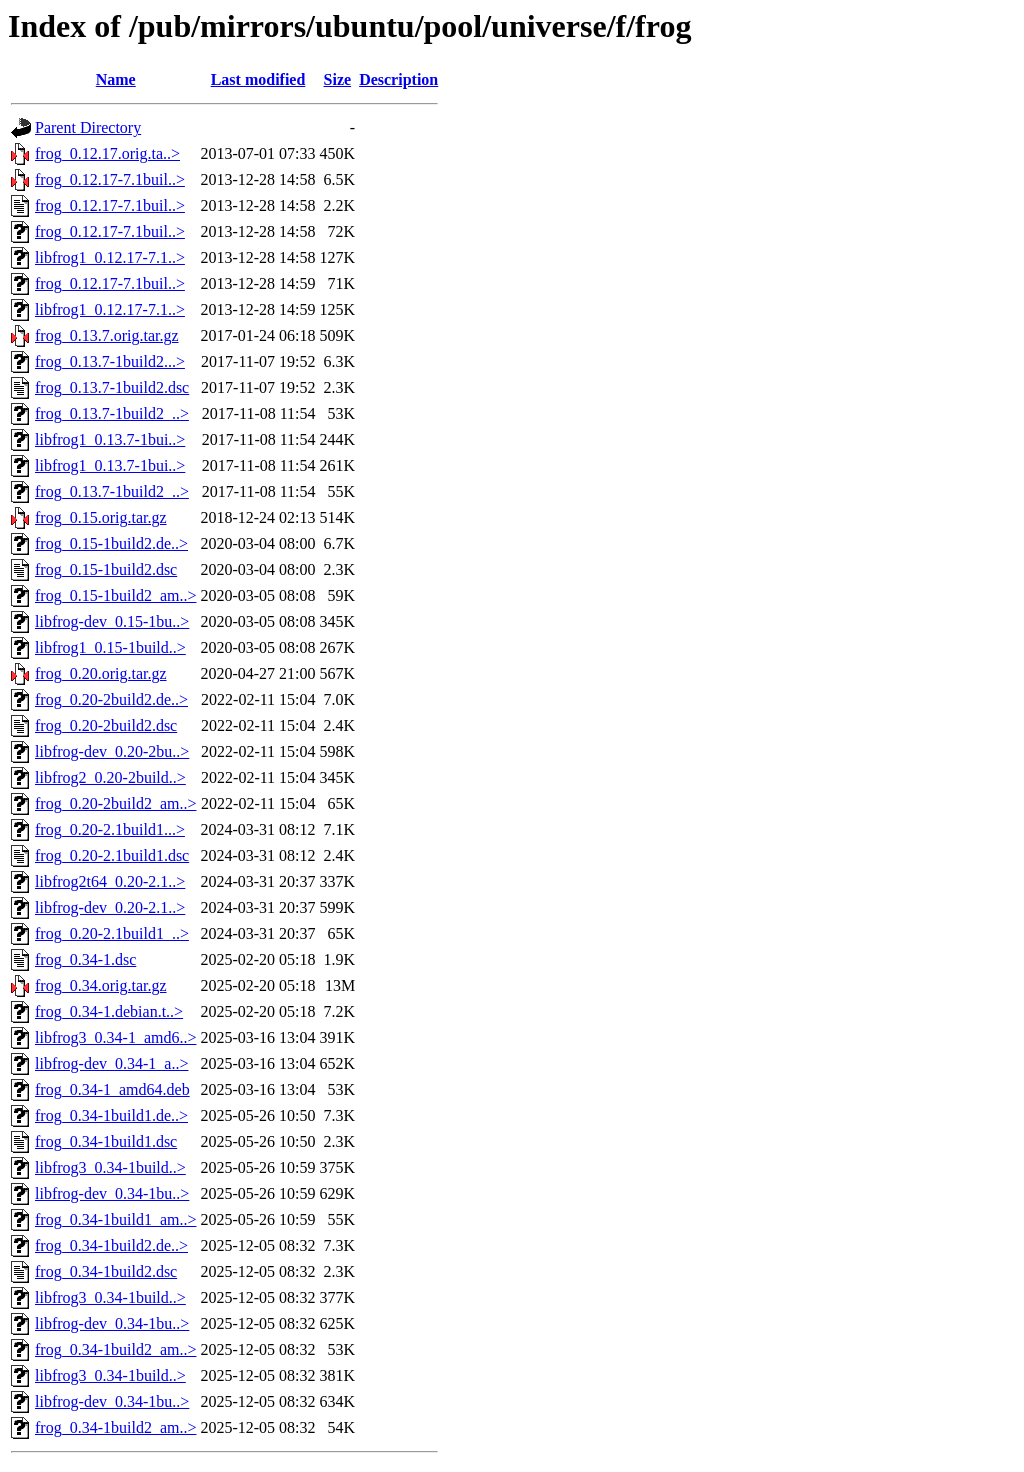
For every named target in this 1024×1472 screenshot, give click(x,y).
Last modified (258, 79)
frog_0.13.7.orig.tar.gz (107, 335)
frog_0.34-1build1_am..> (115, 1219)
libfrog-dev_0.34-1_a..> (111, 1063)
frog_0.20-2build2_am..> (115, 803)
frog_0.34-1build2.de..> (111, 1245)
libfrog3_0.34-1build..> (110, 1167)
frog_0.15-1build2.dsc (106, 569)
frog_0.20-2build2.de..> (111, 699)
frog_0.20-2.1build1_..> (112, 933)
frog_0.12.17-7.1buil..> (110, 179)
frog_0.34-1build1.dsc (106, 1141)
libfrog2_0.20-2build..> (110, 777)
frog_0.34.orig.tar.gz (101, 985)
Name (116, 79)
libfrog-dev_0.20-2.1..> (110, 907)
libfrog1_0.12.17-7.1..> (110, 257)
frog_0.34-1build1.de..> (111, 1115)
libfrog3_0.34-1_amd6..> (115, 1037)
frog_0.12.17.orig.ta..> (107, 153)
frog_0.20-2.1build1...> (110, 829)
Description (398, 79)
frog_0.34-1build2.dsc (106, 1271)
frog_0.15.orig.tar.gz (101, 517)
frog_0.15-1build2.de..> (111, 543)
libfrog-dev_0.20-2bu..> (112, 751)
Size (338, 79)
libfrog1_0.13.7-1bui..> (110, 439)
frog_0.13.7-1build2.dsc (112, 387)
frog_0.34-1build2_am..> (115, 1349)
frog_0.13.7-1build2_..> (112, 413)
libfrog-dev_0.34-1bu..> (112, 1193)
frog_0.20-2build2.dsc (106, 725)
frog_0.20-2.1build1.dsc (112, 855)
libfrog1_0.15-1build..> (110, 647)
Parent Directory (88, 127)
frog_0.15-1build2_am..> (115, 595)
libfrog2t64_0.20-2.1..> (110, 881)
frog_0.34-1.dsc (85, 959)
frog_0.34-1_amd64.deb (112, 1089)
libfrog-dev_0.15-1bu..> (112, 621)
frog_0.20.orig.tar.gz (101, 673)
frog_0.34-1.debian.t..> (109, 1011)
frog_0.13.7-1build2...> (110, 361)
